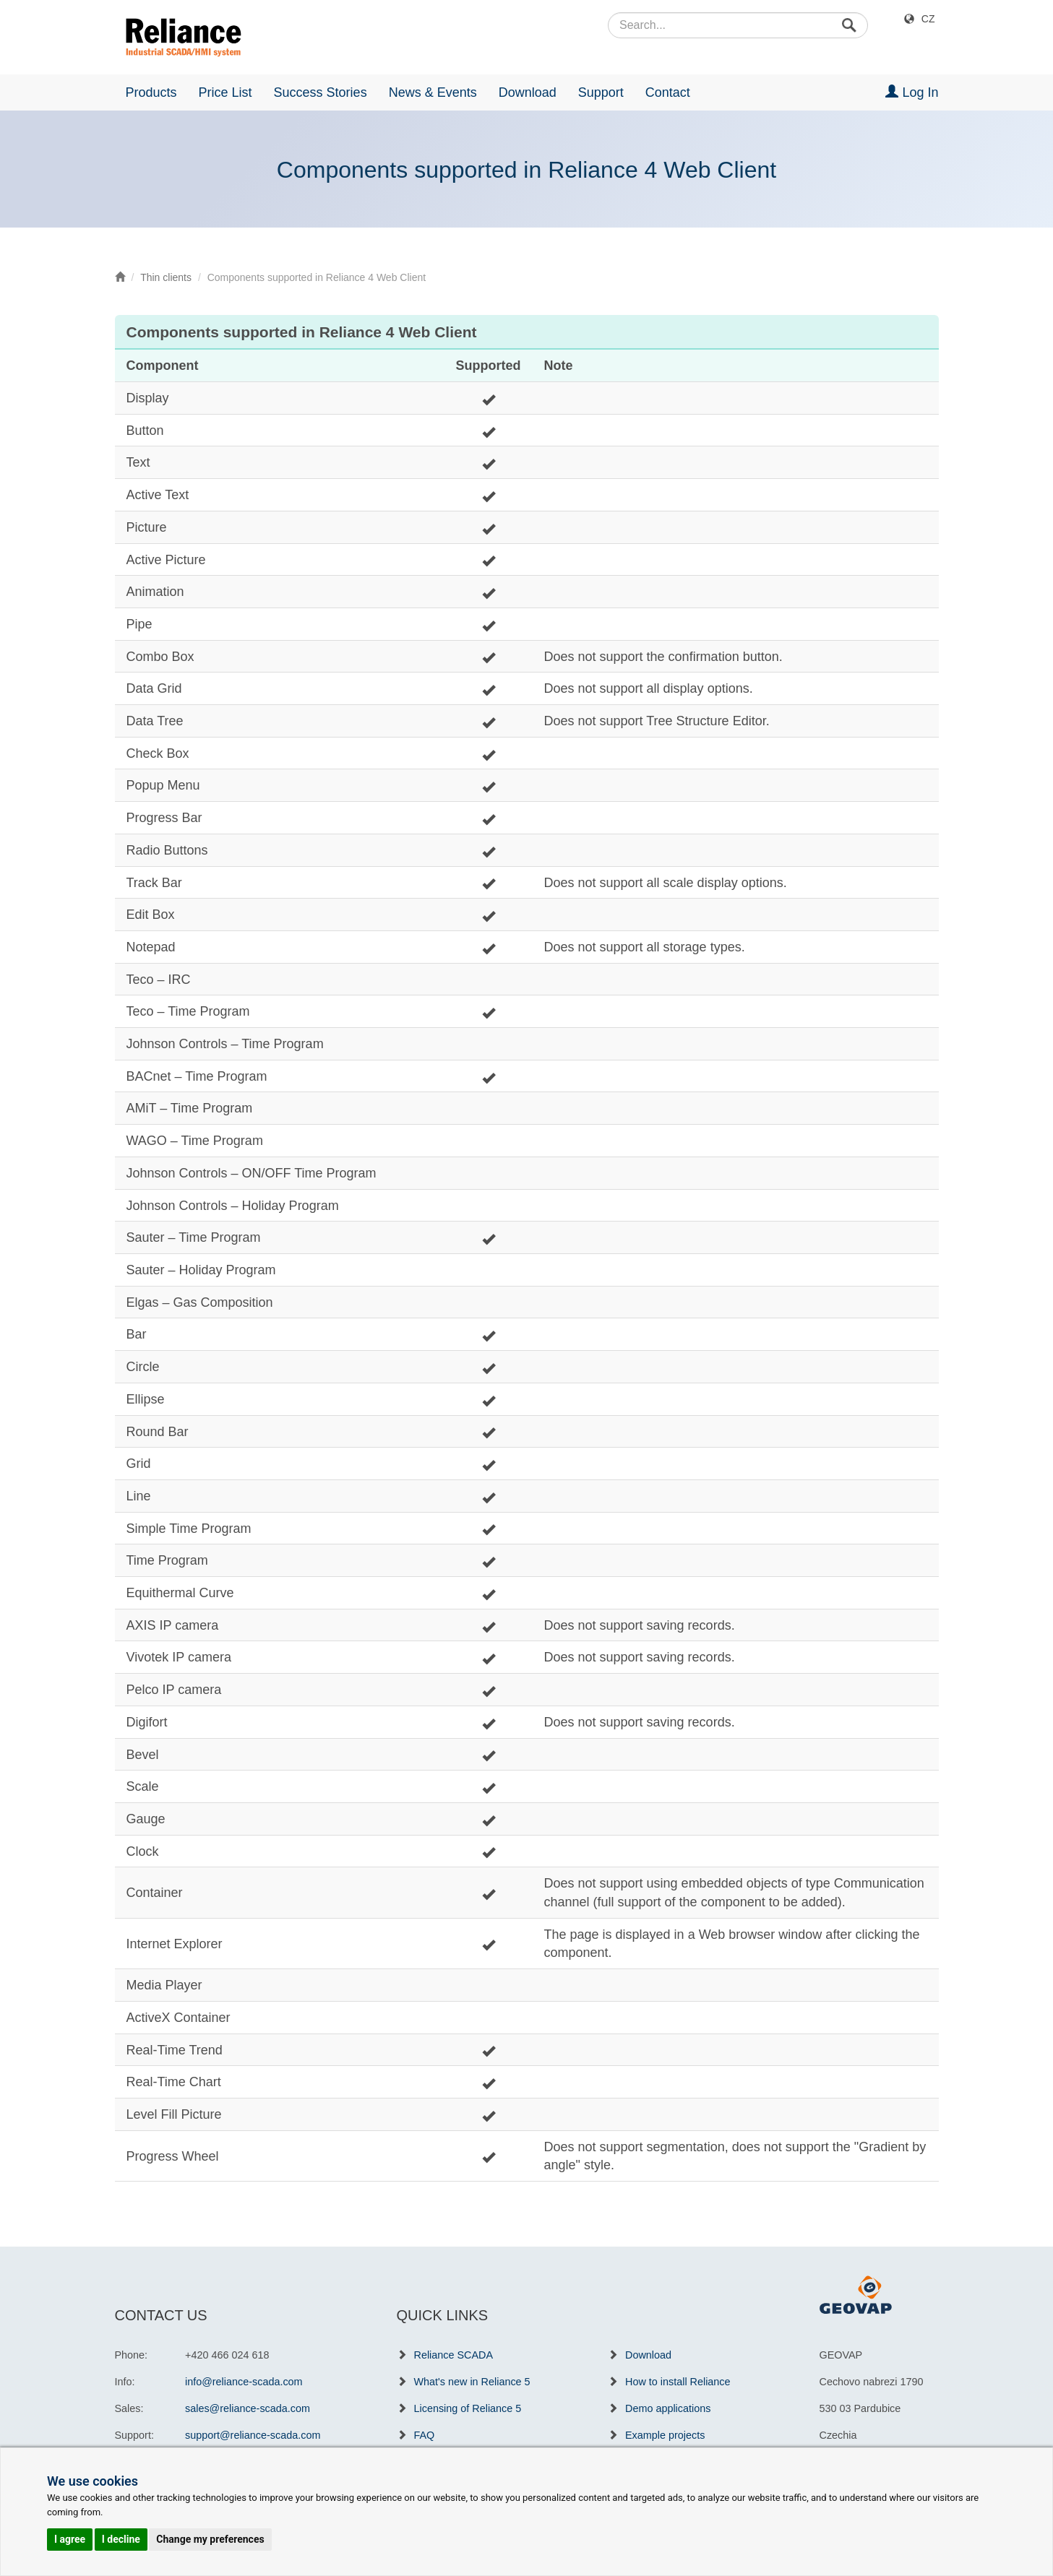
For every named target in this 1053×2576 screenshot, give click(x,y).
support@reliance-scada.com (252, 2435)
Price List (225, 92)
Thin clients (166, 277)
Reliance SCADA (454, 2355)
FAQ (424, 2435)
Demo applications (667, 2408)
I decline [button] (121, 2539)
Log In (911, 92)
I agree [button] (69, 2539)
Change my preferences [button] (210, 2539)
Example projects (665, 2435)
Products (151, 92)
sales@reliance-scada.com (247, 2408)
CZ (928, 19)
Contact (667, 92)
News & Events (433, 92)
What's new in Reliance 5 (472, 2381)
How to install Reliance (678, 2381)
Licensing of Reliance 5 (468, 2408)
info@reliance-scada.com (244, 2381)
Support (601, 92)
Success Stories (320, 92)
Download (527, 92)
